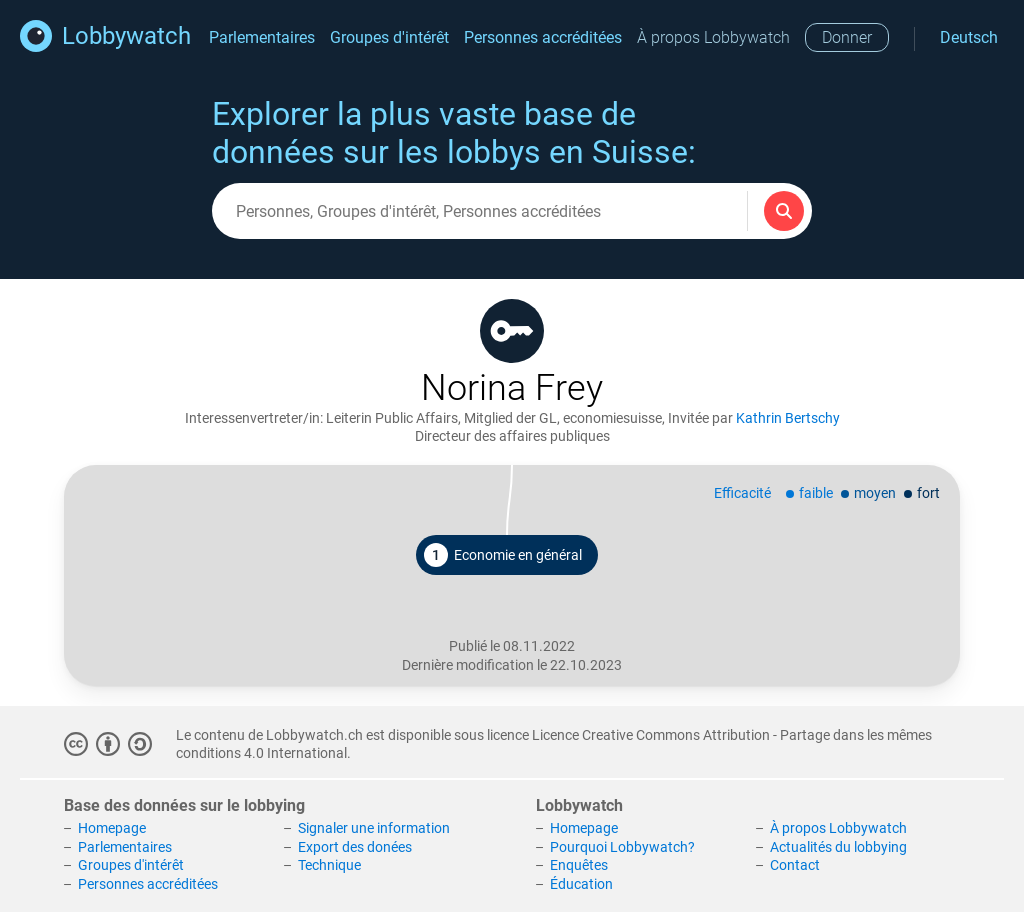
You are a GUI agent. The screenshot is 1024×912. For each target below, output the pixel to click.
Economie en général (503, 555)
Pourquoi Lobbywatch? (622, 847)
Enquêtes (579, 865)
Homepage (112, 828)
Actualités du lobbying (838, 847)
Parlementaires (262, 37)
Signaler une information (374, 828)
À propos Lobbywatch (713, 37)
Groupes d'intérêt (389, 37)
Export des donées (355, 847)
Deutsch (969, 37)
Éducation (581, 884)
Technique (329, 865)
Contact (795, 865)
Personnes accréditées (543, 37)
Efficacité (742, 493)
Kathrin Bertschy (788, 418)
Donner (847, 37)
